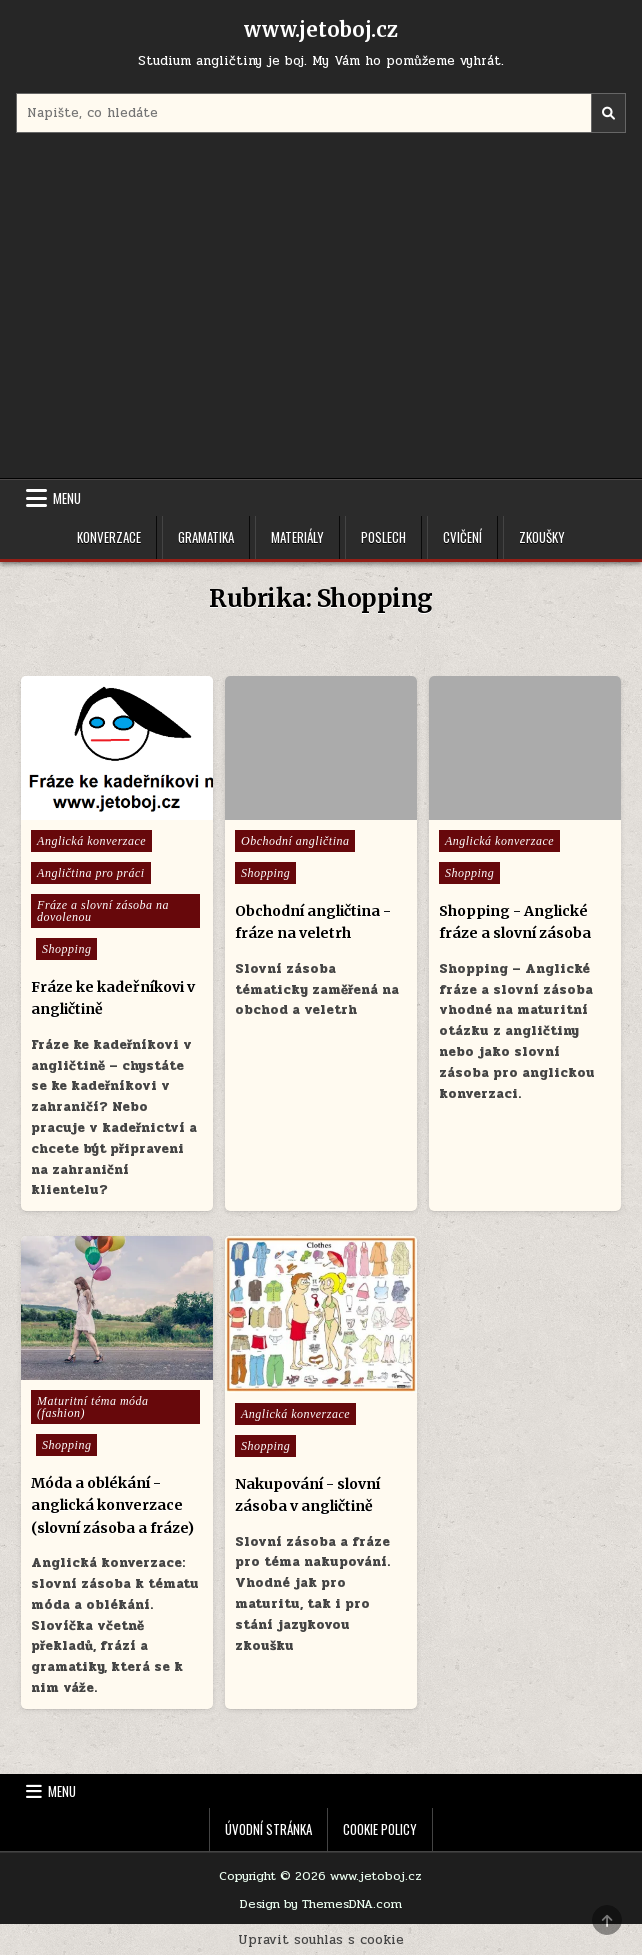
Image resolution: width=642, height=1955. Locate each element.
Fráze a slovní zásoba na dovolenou (103, 911)
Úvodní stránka (268, 1829)
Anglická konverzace (91, 841)
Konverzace (109, 537)
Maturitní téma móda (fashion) (93, 1407)
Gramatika (206, 537)
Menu (67, 498)
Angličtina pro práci (91, 873)
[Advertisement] (321, 308)
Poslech (383, 537)
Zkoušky (542, 537)
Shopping (66, 949)
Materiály (297, 537)
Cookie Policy (380, 1829)
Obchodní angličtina (295, 841)
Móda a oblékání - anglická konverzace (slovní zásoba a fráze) (112, 1505)
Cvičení (462, 537)
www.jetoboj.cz (321, 29)
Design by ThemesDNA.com (321, 1904)
